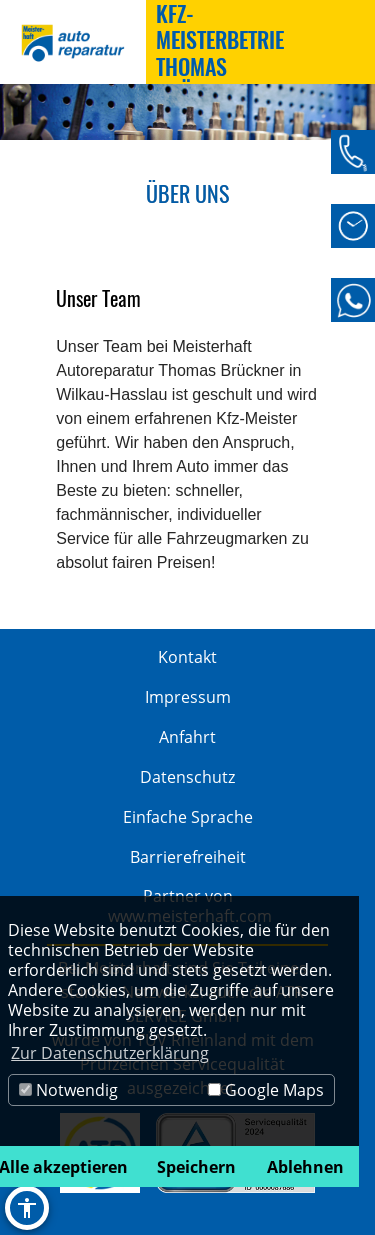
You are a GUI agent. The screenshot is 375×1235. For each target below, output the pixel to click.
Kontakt (187, 657)
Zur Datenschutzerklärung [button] (110, 1053)
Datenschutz (187, 777)
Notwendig (68, 1090)
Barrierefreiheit (188, 857)
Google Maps (266, 1090)
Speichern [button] (196, 1167)
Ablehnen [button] (305, 1167)
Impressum (188, 697)
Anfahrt (187, 737)
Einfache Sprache (188, 817)
